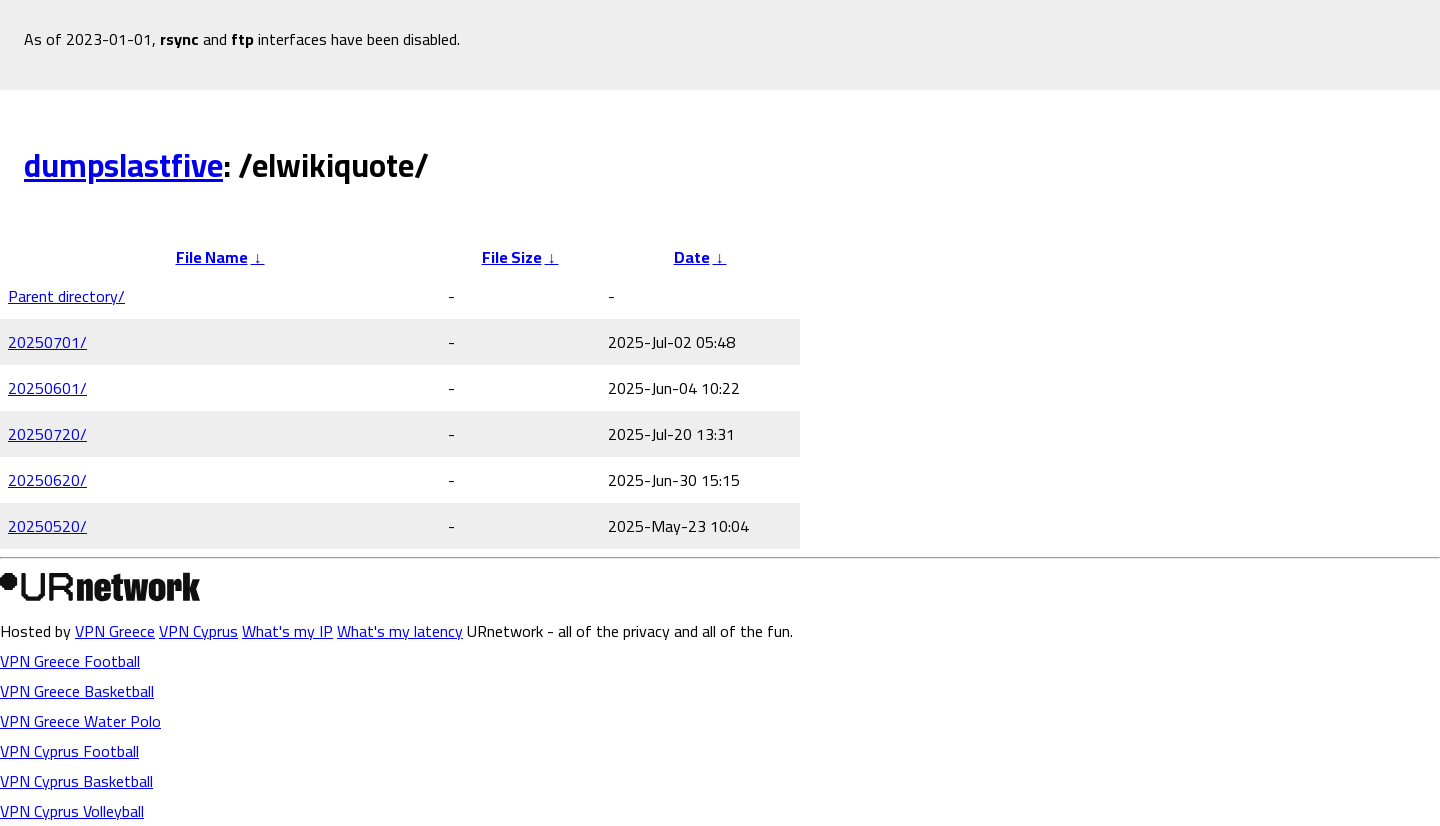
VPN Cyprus (198, 631)
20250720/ (47, 434)
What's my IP (287, 631)
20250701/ (47, 342)
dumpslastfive (123, 165)
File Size (512, 257)
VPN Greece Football (70, 661)
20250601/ (47, 388)
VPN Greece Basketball (77, 691)
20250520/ (47, 526)
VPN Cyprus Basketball (76, 781)
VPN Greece (115, 631)
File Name (212, 257)
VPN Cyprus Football (69, 751)
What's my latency (400, 631)
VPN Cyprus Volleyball (72, 811)
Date (692, 257)
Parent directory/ (66, 296)
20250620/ (47, 480)
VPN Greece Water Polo (80, 721)
